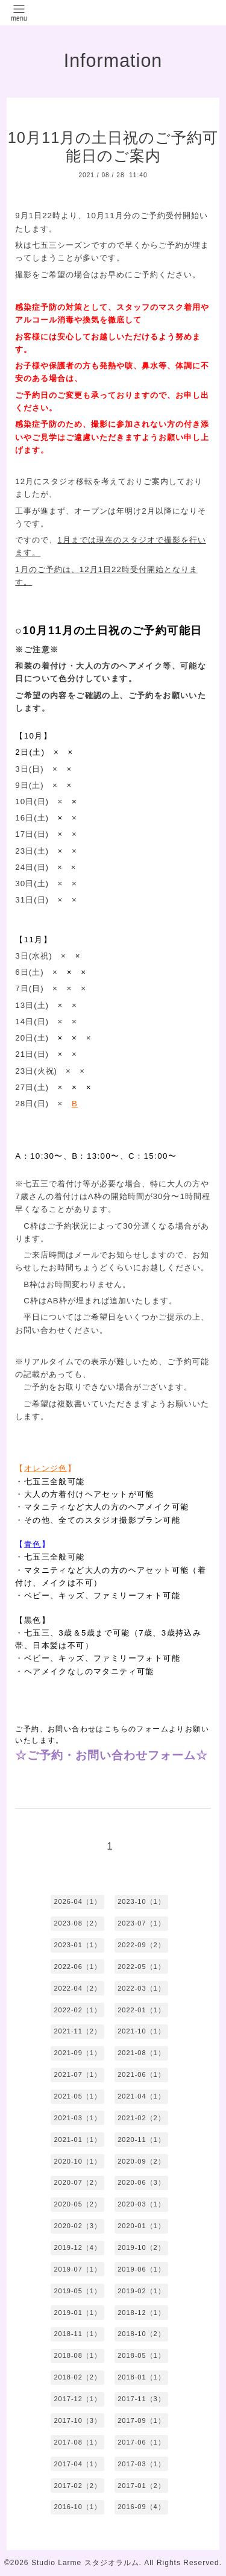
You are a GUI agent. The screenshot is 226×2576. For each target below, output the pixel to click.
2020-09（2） (141, 2161)
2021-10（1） (141, 2031)
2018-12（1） (141, 2312)
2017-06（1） (141, 2442)
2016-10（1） (77, 2506)
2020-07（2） (77, 2182)
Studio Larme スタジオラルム (85, 2563)
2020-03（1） (141, 2204)
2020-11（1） (141, 2139)
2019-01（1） (77, 2312)
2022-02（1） (77, 2010)
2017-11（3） (141, 2398)
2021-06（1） (141, 2074)
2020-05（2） (77, 2204)
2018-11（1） (77, 2333)
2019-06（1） (141, 2269)
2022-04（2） (77, 1988)
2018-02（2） (77, 2377)
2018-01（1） (141, 2377)
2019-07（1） (77, 2269)
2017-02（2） (77, 2485)
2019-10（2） (141, 2247)
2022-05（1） (141, 1966)
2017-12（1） (77, 2398)
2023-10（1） (141, 1901)
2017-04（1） (77, 2463)
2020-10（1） (77, 2161)
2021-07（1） (77, 2074)
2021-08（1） (141, 2052)
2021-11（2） (77, 2031)
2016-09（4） (141, 2506)
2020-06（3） (141, 2182)
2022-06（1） (77, 1966)
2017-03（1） (141, 2463)
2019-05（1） (77, 2290)
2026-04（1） (77, 1901)
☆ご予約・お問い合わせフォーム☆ (111, 1755)
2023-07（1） (141, 1923)
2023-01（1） (77, 1944)
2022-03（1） (141, 1988)
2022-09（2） (141, 1944)
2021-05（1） (77, 2096)
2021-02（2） (141, 2117)
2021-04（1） (141, 2096)
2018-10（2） (141, 2333)
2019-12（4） (77, 2247)
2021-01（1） (77, 2139)
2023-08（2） (77, 1923)
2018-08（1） (77, 2355)
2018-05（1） (141, 2355)
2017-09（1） (141, 2420)
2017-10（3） (77, 2420)
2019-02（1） (141, 2290)
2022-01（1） (141, 2010)
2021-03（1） (77, 2117)
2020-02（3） (77, 2225)
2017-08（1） (77, 2442)
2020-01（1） (141, 2225)
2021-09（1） (77, 2052)
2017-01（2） (141, 2485)
